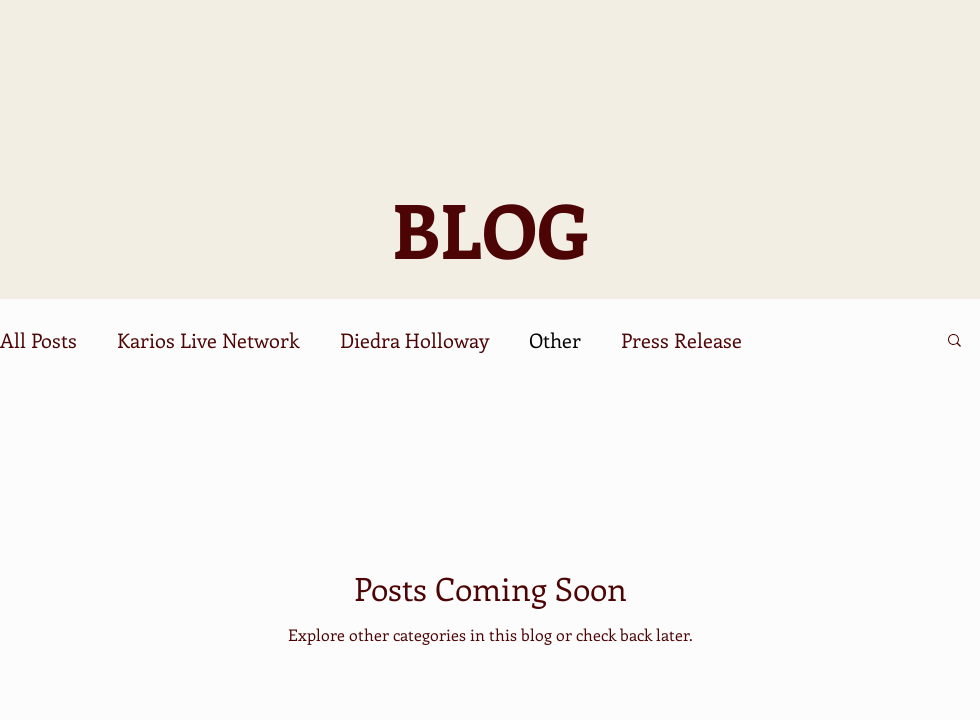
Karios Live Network (208, 339)
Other (555, 339)
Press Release (681, 339)
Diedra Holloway (414, 339)
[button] (954, 341)
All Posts (38, 339)
